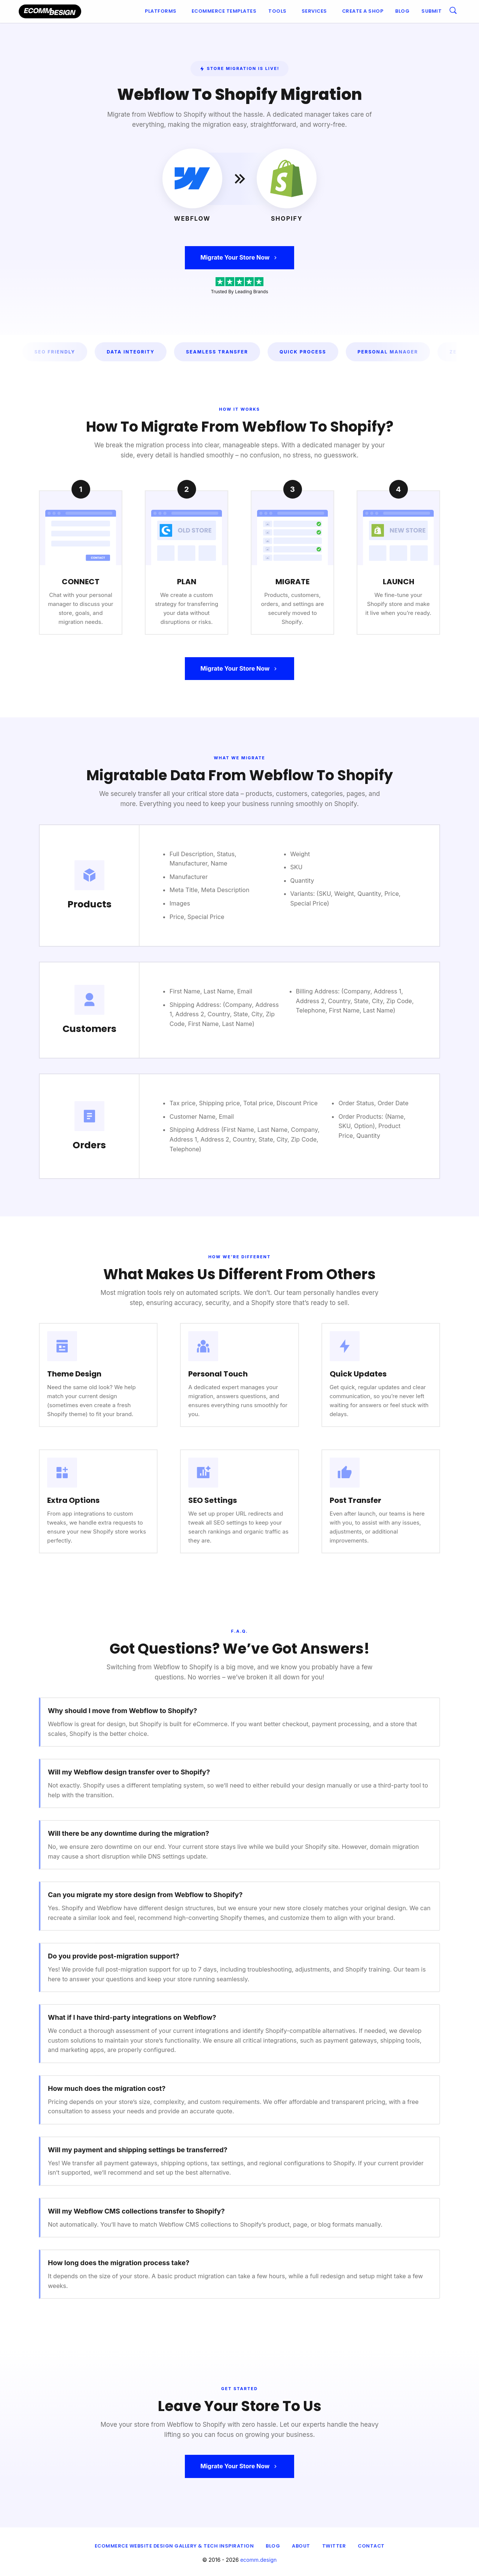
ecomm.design (258, 2560)
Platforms (161, 11)
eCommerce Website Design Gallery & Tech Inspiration (174, 2546)
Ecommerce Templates (224, 11)
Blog (402, 11)
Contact (371, 2546)
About (301, 2546)
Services (314, 11)
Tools (277, 11)
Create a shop (363, 11)
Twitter (334, 2546)
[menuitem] (162, 11)
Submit (431, 11)
